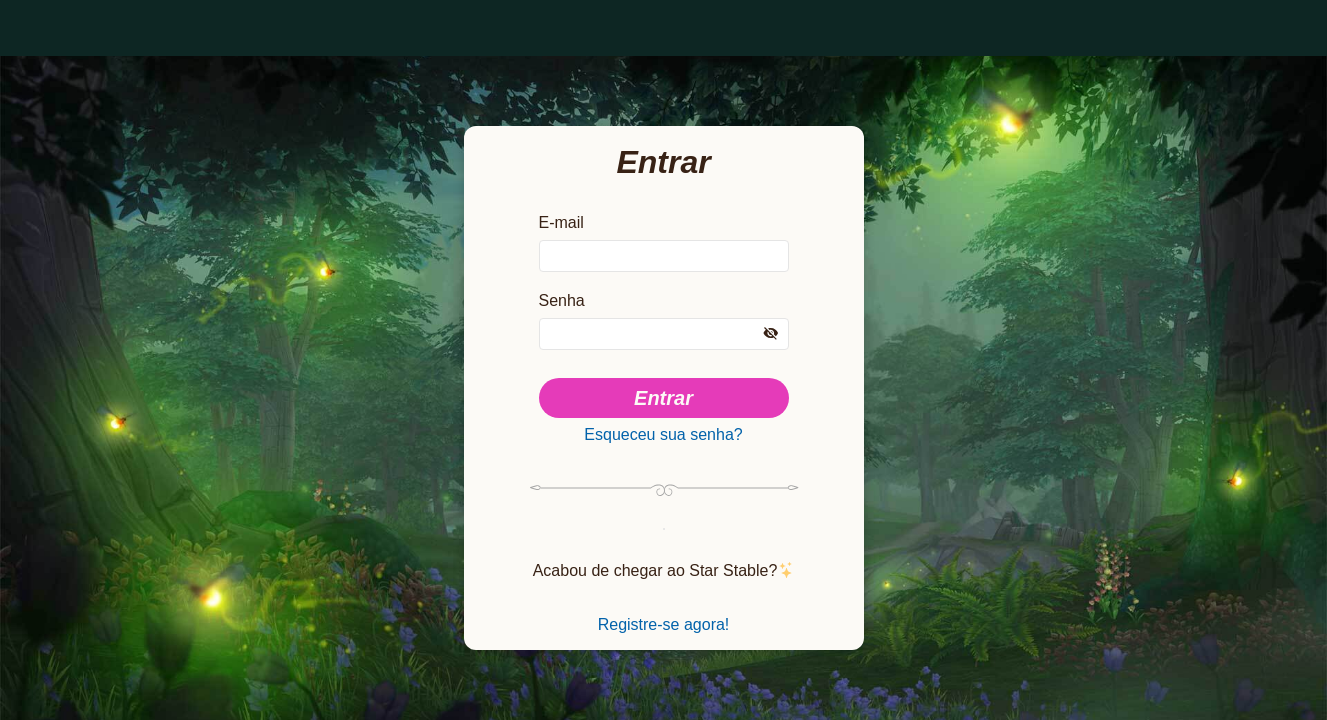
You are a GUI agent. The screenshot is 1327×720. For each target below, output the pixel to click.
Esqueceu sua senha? (663, 435)
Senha (562, 297)
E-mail (562, 215)
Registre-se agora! (664, 633)
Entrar (663, 395)
